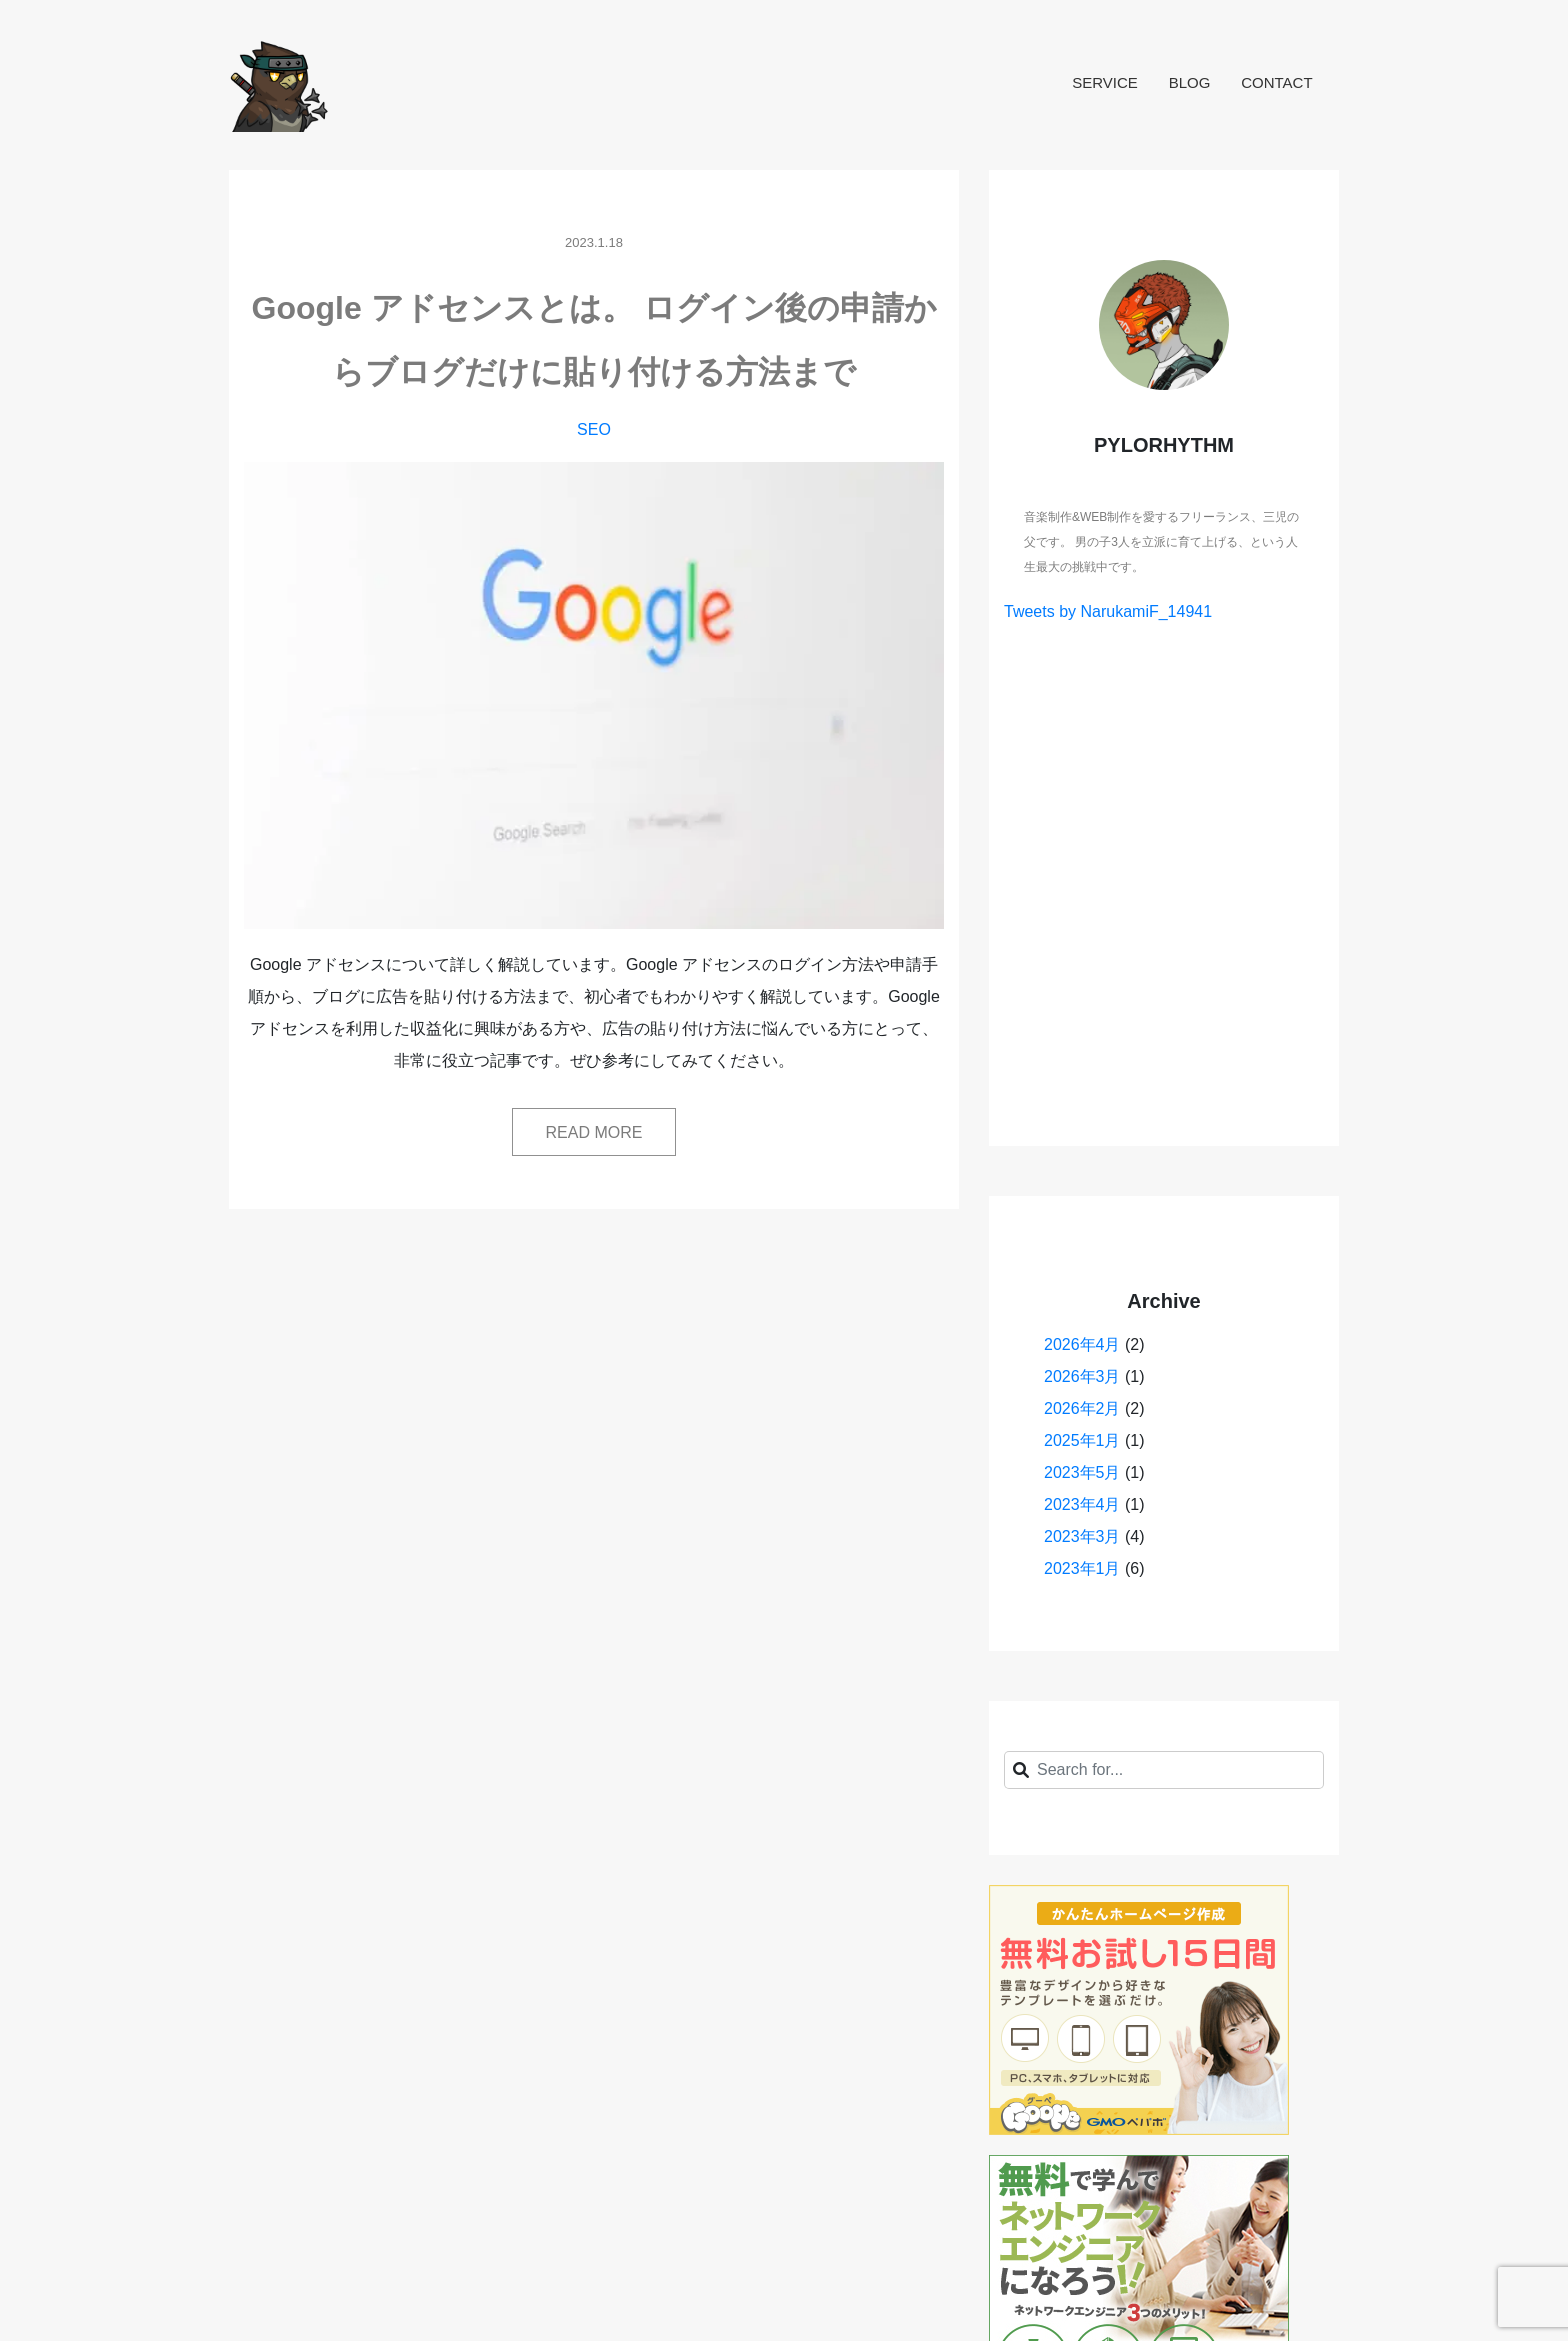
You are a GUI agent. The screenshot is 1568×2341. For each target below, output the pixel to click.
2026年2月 (1082, 1408)
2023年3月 (1082, 1536)
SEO (594, 429)
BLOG (1190, 82)
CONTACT (1276, 82)
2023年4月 (1082, 1504)
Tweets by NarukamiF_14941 (1108, 611)
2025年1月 (1082, 1440)
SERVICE (1105, 82)
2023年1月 (1082, 1568)
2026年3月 (1082, 1376)
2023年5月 (1082, 1472)
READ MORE (594, 1132)
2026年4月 (1082, 1344)
